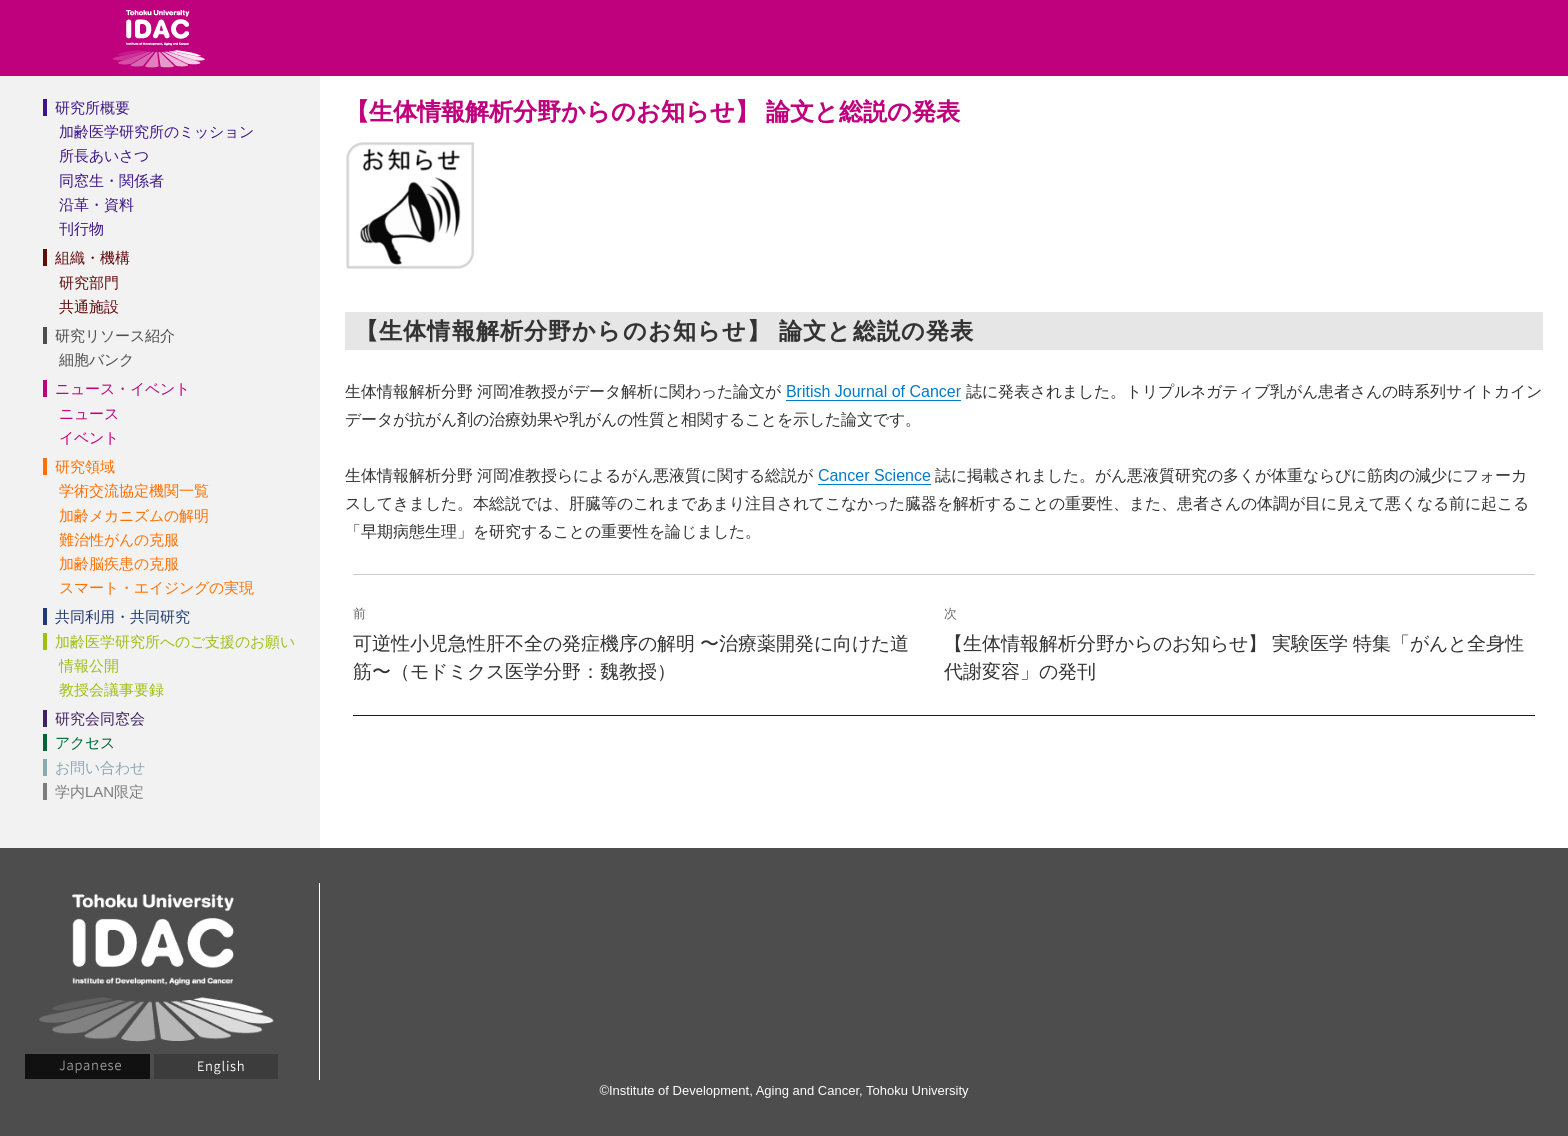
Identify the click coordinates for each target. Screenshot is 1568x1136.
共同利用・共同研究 (122, 616)
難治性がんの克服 (119, 539)
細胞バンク (96, 359)
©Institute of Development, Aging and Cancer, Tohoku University (783, 1090)
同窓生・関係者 (111, 180)
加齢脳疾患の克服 (119, 563)
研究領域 (85, 466)
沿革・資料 (96, 204)
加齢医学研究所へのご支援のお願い (175, 641)
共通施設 (89, 306)
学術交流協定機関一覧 (134, 490)
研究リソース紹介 (115, 335)
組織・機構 (92, 257)
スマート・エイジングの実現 (156, 587)
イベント (89, 437)
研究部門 (89, 282)
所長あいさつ (104, 155)
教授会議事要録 (111, 689)
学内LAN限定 (99, 791)
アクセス (85, 742)
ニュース (89, 413)
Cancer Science (874, 475)
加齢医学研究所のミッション (156, 131)
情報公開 (89, 665)
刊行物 (81, 228)
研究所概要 (92, 107)
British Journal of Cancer (873, 391)
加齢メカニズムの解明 (134, 515)
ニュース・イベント (122, 388)
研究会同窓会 (100, 718)
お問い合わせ (100, 767)
